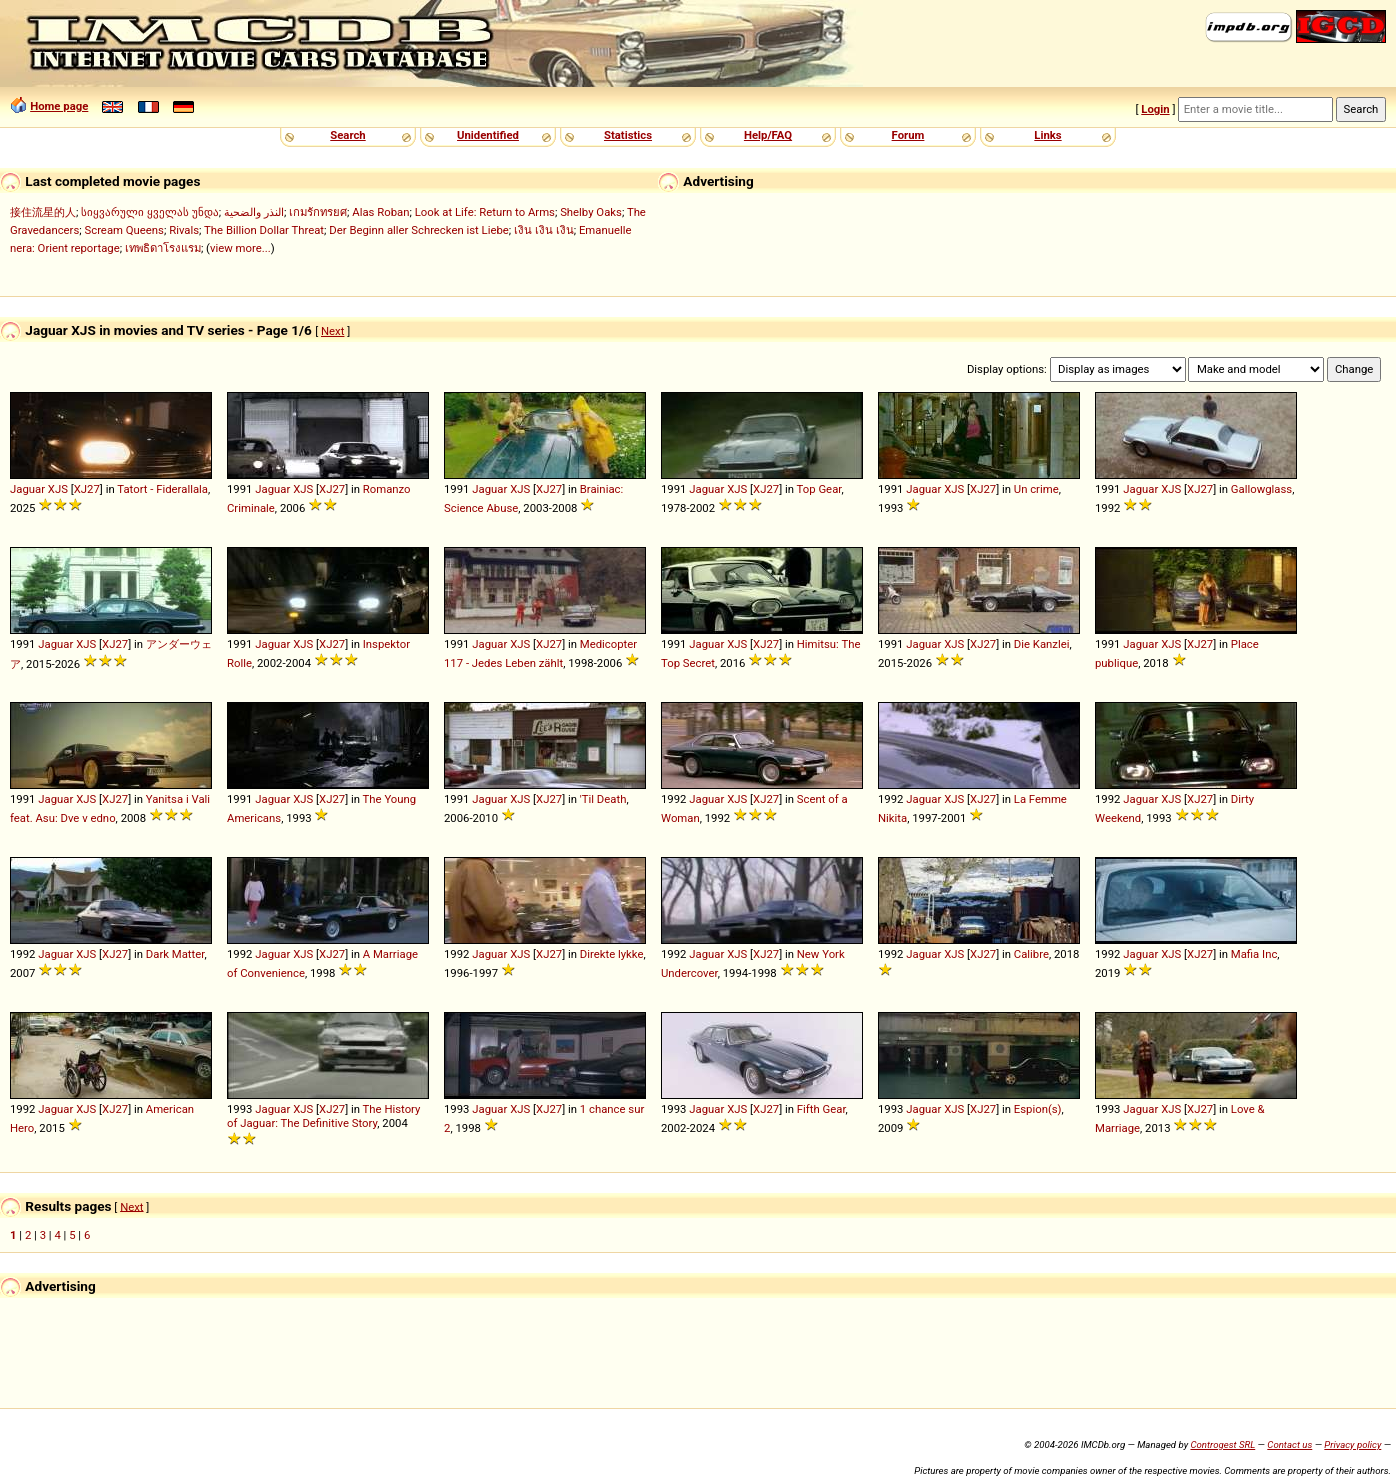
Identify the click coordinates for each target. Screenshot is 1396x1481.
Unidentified (488, 135)
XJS (58, 489)
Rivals (184, 230)
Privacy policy (1352, 1444)
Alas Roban (380, 212)
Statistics (628, 135)
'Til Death (603, 799)
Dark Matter (175, 954)
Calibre (1031, 954)
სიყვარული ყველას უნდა (150, 212)
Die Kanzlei (1042, 644)
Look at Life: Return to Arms (485, 212)
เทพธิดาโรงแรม (163, 248)
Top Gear (819, 489)
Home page (59, 106)
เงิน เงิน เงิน (544, 230)
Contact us (1289, 1444)
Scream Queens (123, 230)
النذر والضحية (254, 212)
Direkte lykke (612, 954)
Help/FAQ (768, 135)
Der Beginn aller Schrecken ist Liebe (419, 230)
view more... (240, 248)
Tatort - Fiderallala (162, 489)
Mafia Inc (1254, 954)
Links (1047, 135)
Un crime (1036, 489)
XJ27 (87, 489)
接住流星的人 (43, 212)
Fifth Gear (821, 1109)
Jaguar (27, 489)
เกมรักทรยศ (318, 212)
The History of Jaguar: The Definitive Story (323, 1116)
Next (332, 331)
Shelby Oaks (591, 212)
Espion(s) (1038, 1109)
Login (1155, 109)
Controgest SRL (1222, 1444)
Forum (908, 135)
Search (347, 135)
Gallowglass (1261, 489)
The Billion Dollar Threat (264, 230)
